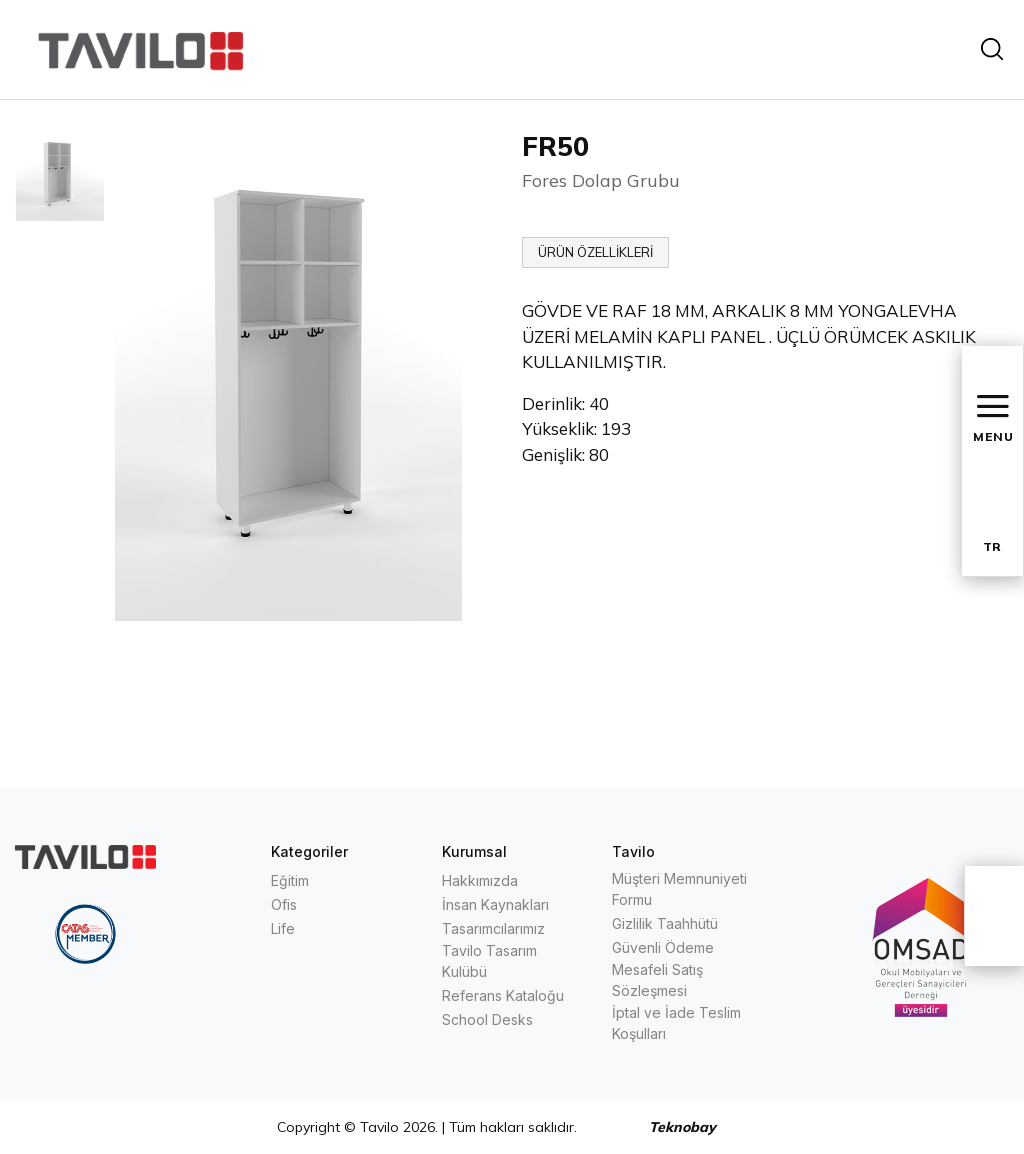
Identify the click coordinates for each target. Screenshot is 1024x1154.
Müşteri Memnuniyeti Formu (679, 889)
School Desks (487, 1019)
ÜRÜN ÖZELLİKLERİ (595, 252)
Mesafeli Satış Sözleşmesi (657, 980)
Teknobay (682, 1127)
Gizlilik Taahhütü (665, 923)
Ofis (284, 904)
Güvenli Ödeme (663, 947)
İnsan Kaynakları (495, 904)
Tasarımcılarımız (493, 928)
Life (283, 928)
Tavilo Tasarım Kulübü (489, 961)
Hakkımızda (480, 880)
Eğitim (290, 880)
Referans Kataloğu (503, 995)
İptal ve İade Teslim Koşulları (676, 1023)
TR (992, 546)
